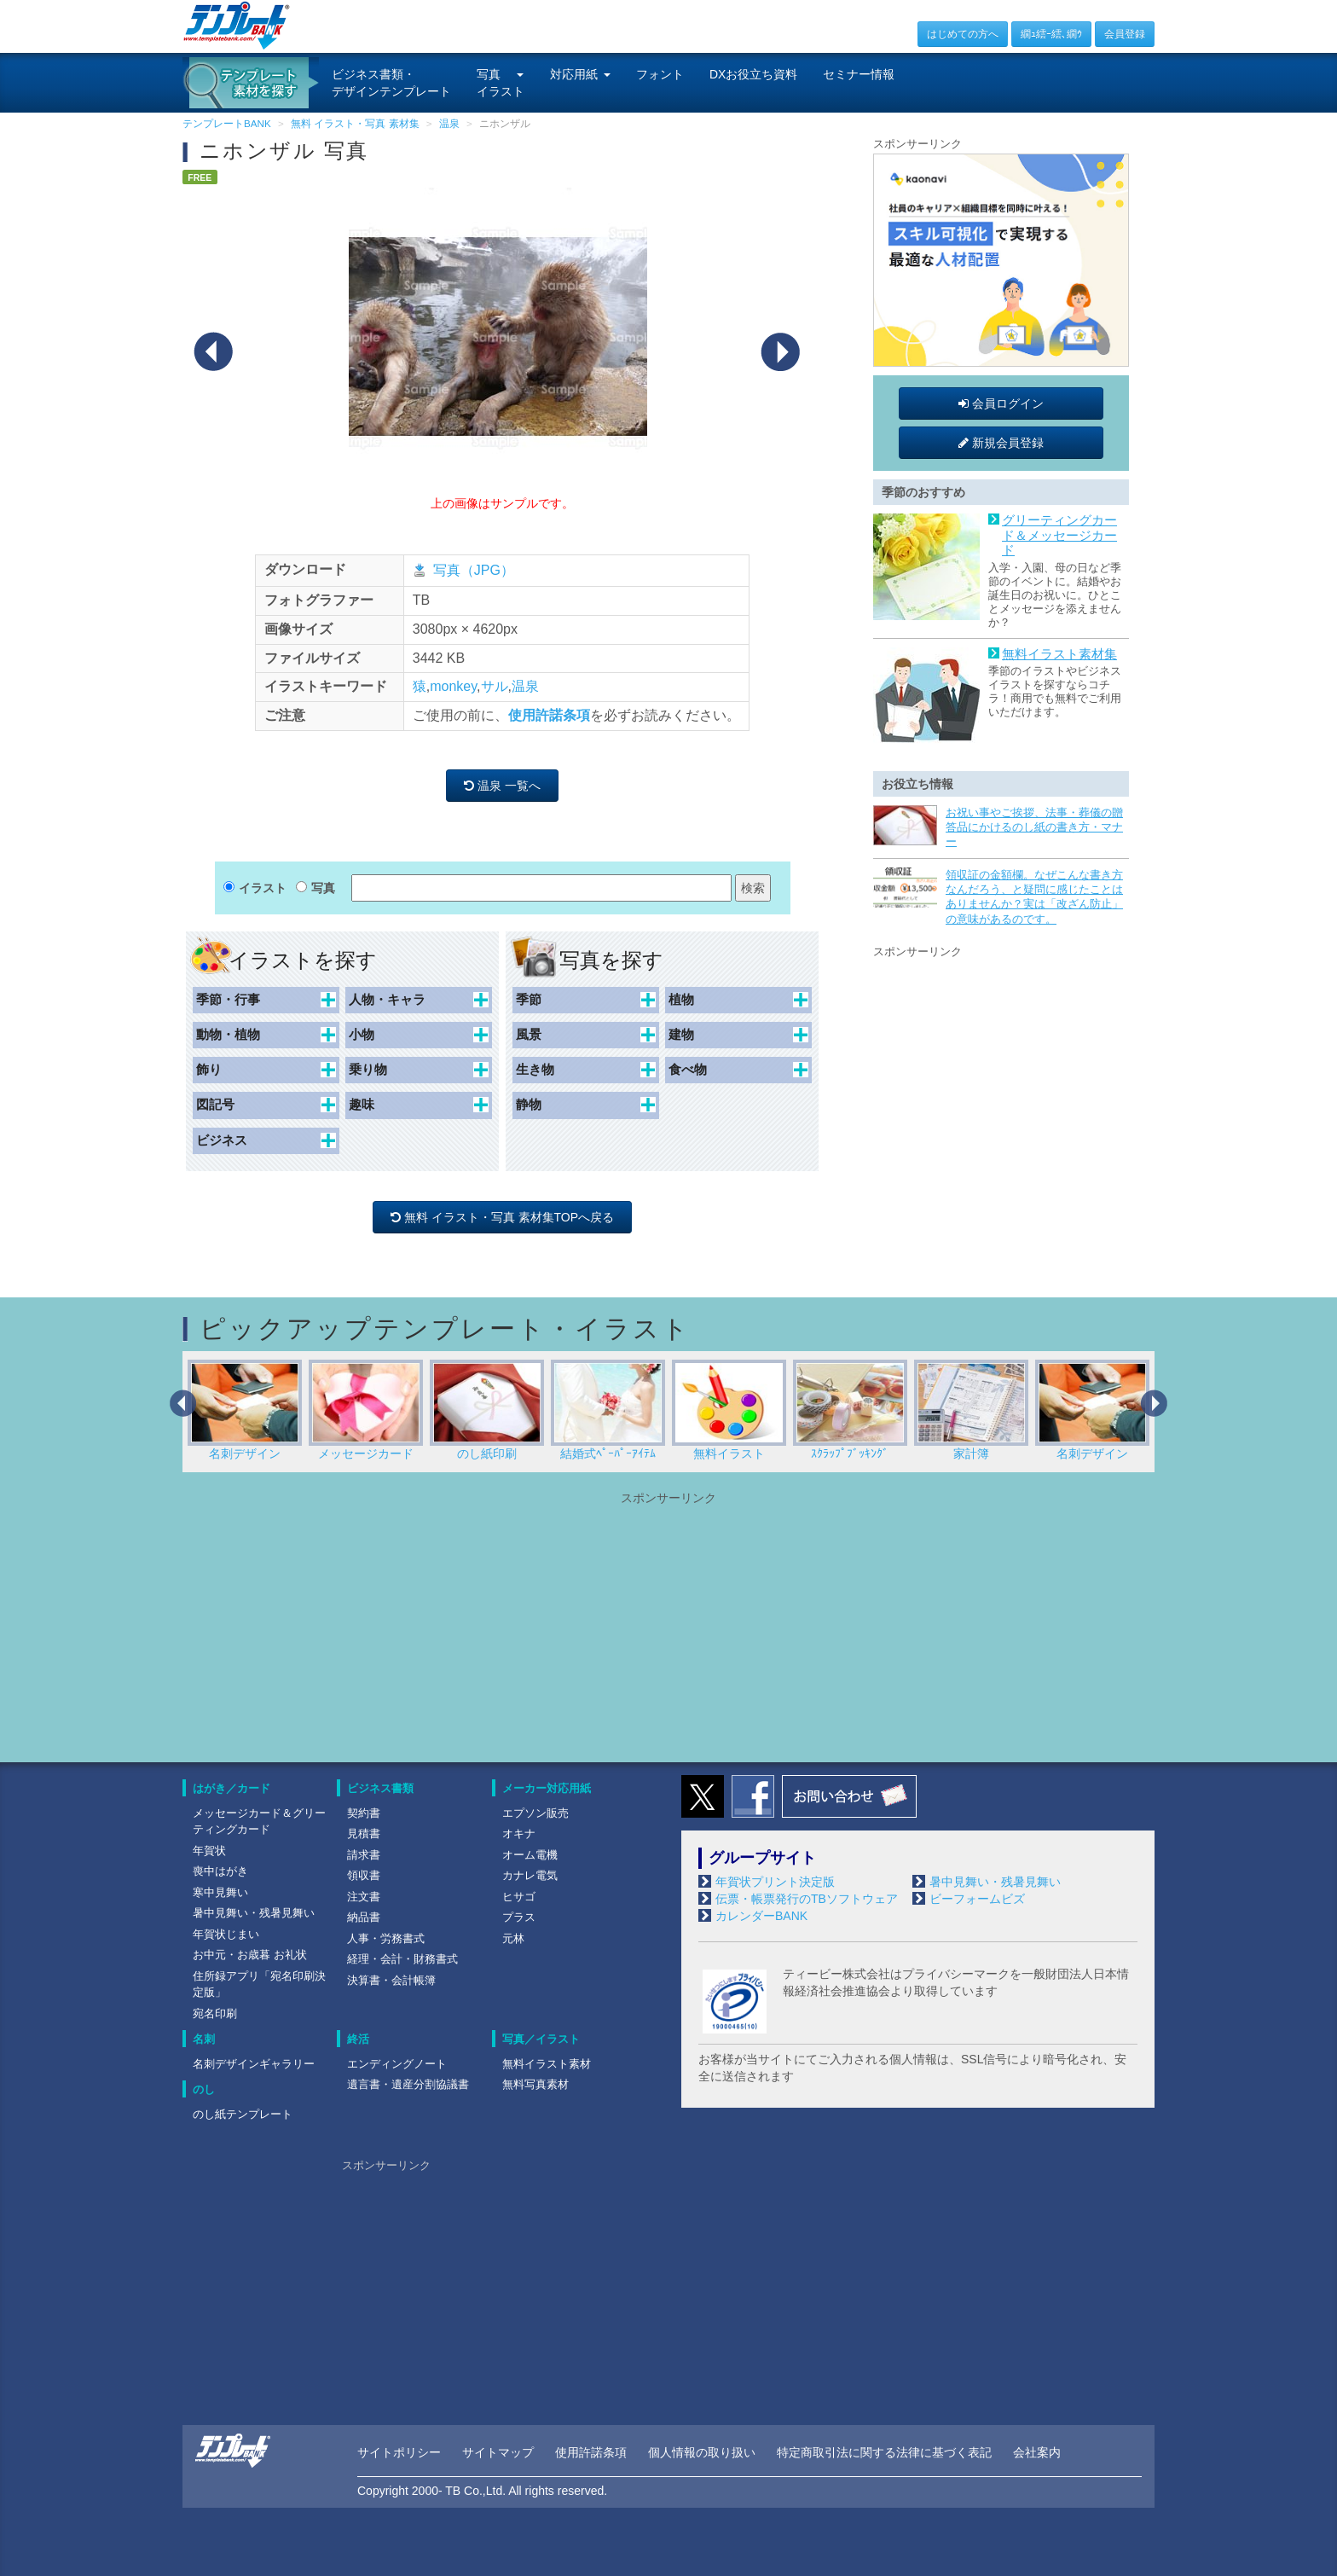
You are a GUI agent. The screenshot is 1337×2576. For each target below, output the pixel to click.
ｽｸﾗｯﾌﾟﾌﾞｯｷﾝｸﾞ (850, 1410)
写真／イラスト (541, 2039)
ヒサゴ (518, 1896)
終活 (358, 2039)
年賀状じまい (226, 1934)
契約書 (363, 1813)
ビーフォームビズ (977, 1899)
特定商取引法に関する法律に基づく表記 (884, 2452)
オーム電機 (530, 1854)
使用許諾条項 (549, 715)
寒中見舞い (220, 1892)
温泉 (525, 686)
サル (494, 686)
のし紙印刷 (487, 1410)
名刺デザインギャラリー (254, 2063)
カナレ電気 (530, 1875)
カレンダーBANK (761, 1916)
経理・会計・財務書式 (402, 1958)
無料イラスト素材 (546, 2063)
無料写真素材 (535, 2084)
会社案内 (1037, 2452)
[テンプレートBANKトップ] (236, 25)
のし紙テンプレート (242, 2114)
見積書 (363, 1833)
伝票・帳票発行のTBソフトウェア (806, 1899)
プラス (518, 1917)
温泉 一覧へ (502, 785)
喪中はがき (220, 1871)
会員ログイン (1001, 403)
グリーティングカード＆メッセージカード (1059, 535)
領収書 (363, 1875)
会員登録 (1124, 34)
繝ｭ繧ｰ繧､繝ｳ (1051, 34)
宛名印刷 (215, 2013)
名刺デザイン (245, 1410)
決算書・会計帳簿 (391, 1980)
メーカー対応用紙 (546, 1788)
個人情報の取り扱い (701, 2452)
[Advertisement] (1001, 1068)
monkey (453, 686)
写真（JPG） (473, 570)
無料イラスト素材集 (1059, 654)
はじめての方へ (962, 34)
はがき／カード (231, 1788)
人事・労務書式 (386, 1938)
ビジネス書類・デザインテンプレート (391, 82)
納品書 (363, 1917)
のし (204, 2089)
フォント (660, 74)
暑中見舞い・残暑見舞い (254, 1912)
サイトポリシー (399, 2452)
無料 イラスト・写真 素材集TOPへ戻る (502, 1217)
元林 (513, 1938)
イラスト (262, 888)
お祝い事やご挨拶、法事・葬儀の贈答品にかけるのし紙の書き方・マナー (1034, 827)
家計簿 (971, 1410)
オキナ (518, 1833)
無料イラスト (729, 1410)
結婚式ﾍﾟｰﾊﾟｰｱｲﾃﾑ (608, 1410)
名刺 (204, 2039)
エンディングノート (397, 2063)
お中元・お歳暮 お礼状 (250, 1954)
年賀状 (209, 1850)
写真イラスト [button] (500, 82)
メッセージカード (366, 1410)
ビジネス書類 (380, 1788)
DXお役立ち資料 (753, 74)
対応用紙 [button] (580, 74)
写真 (323, 888)
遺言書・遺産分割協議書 (408, 2084)
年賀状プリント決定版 (775, 1881)
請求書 (363, 1854)
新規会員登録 (1001, 443)
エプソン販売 (535, 1813)
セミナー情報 (858, 74)
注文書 (363, 1896)
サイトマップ (498, 2452)
